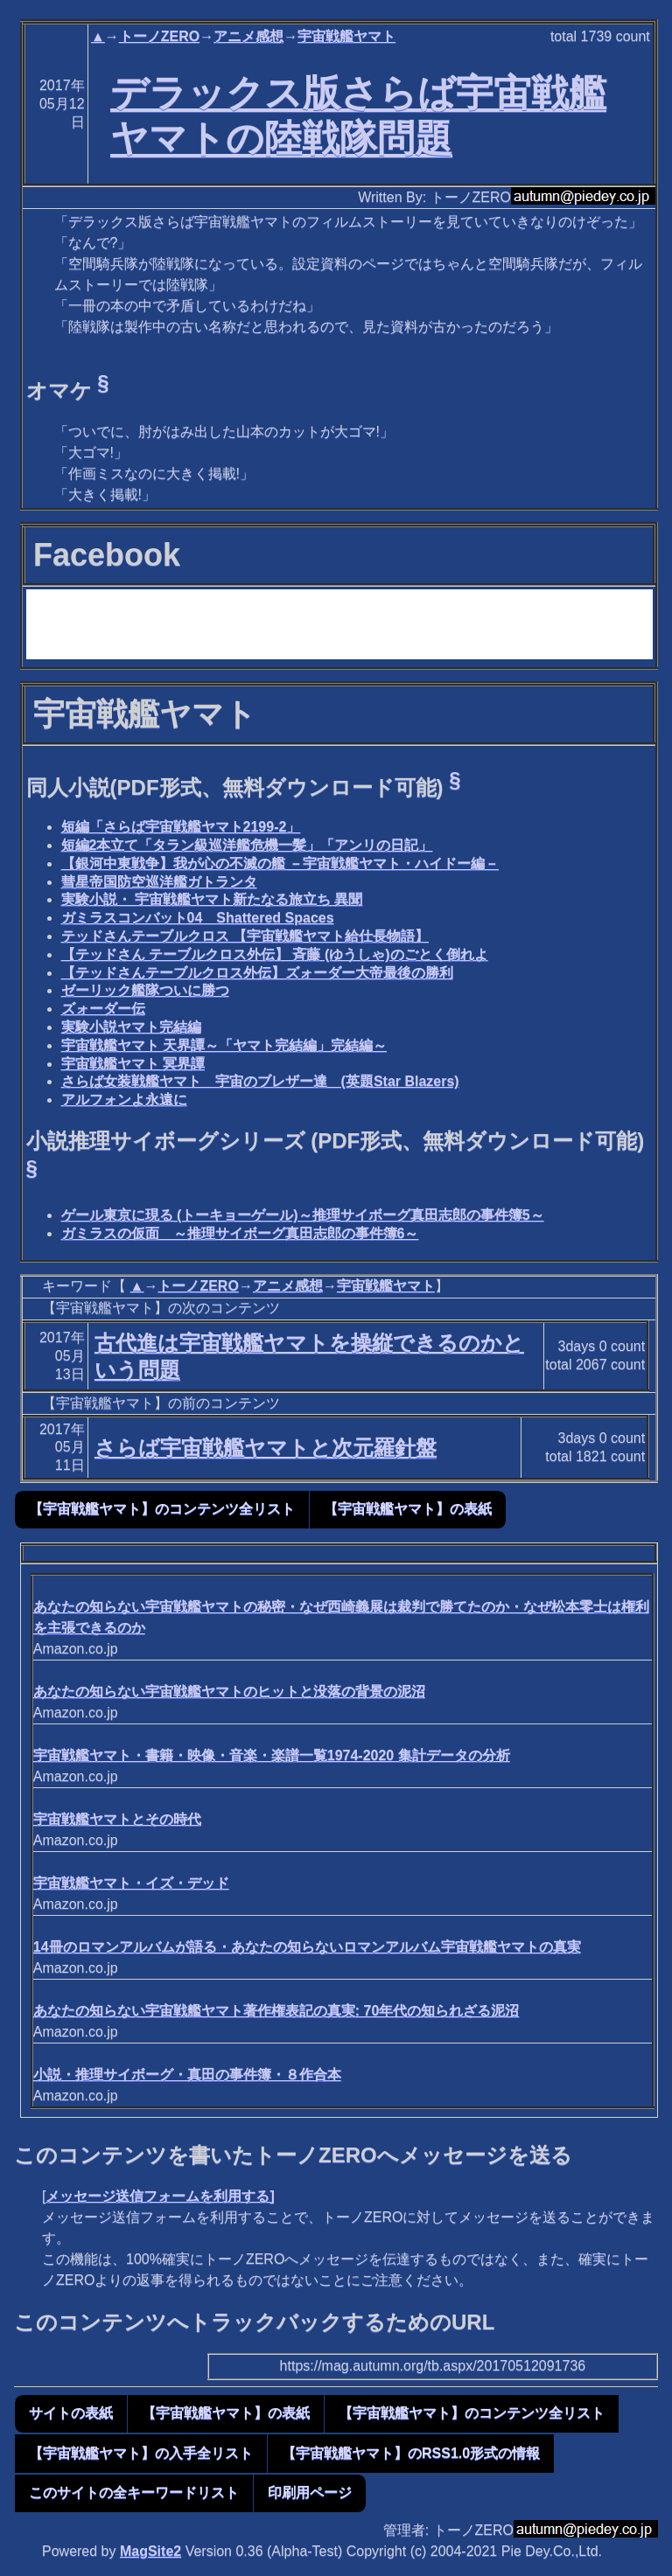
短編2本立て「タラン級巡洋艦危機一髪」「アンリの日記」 (247, 845)
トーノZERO (159, 36)
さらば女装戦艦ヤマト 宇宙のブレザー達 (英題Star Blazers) (260, 1081)
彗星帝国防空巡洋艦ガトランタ (159, 881)
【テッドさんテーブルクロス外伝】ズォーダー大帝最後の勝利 (257, 972)
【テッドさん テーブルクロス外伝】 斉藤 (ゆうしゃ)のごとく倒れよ (274, 954)
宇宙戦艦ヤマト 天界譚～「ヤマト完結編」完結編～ (224, 1045)
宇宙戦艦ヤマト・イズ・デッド (131, 1883)
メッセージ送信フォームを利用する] (160, 2196)
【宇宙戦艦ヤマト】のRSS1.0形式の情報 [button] (411, 2453)
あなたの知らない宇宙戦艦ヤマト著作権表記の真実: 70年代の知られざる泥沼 (276, 2010)
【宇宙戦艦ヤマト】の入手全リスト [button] (141, 2453)
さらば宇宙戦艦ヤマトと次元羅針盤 (265, 1447)
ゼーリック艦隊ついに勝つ (145, 990)
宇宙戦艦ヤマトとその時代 (117, 1819)
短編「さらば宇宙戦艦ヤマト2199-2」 (181, 826)
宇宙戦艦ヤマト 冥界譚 (133, 1063)
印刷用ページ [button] (310, 2492)
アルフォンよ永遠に (124, 1099)
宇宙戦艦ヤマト (347, 36)
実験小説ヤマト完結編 (131, 1027)
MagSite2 (150, 2551)
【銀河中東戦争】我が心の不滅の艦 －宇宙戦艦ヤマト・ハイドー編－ (280, 863)
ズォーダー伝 (103, 1008)
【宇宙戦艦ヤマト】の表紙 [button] (408, 1508)
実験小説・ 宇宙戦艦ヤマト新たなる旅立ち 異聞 (212, 899)
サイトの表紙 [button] (71, 2412)
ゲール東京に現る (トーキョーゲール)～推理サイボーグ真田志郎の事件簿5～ (302, 1215)
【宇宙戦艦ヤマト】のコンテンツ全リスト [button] (162, 1508)
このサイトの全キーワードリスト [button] (134, 2492)
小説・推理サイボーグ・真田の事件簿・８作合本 (187, 2074)
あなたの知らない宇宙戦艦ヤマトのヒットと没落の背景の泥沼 (229, 1691)
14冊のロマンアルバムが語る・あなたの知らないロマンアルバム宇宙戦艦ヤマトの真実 (307, 1946)
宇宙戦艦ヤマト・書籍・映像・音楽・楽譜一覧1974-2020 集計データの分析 (271, 1755)
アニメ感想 (249, 36)
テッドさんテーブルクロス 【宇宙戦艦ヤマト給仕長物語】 (245, 936)
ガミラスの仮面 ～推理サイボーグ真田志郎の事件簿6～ (240, 1233)
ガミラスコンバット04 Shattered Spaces (197, 917)
